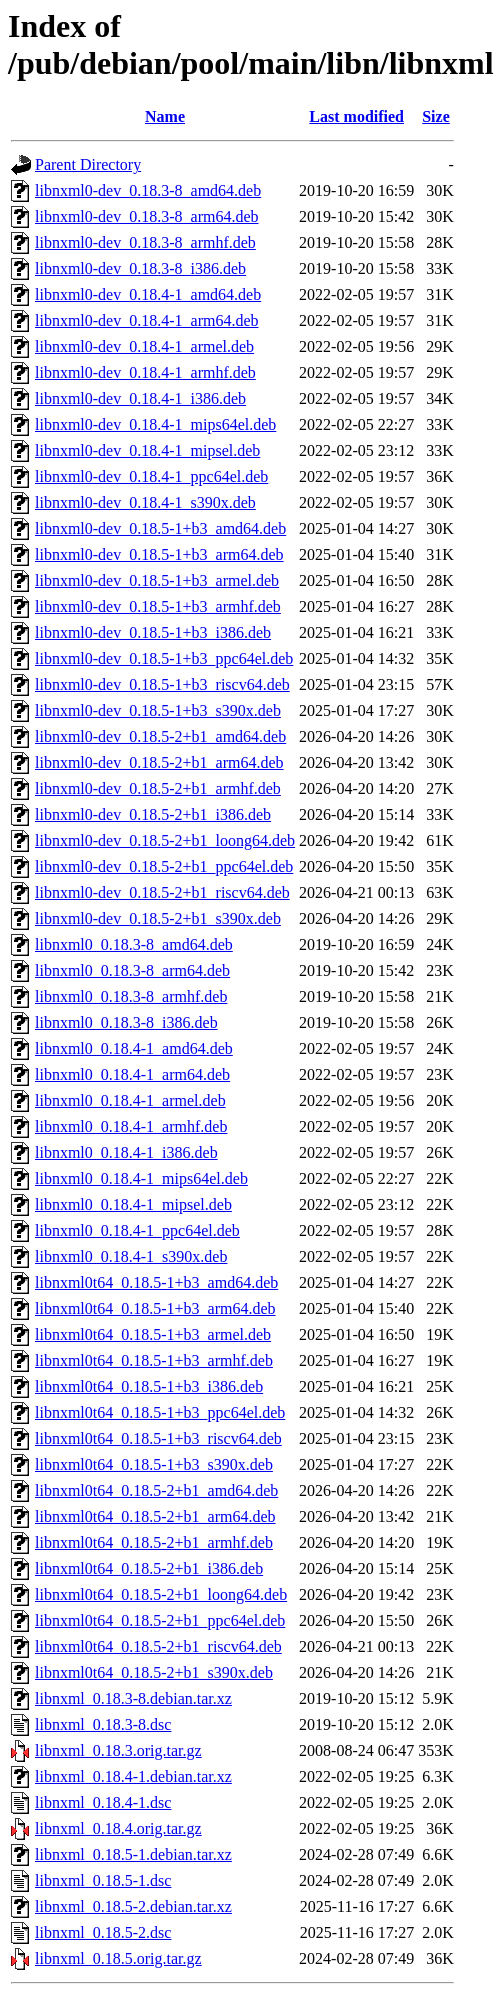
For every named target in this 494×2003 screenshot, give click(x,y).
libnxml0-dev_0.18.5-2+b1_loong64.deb (165, 840)
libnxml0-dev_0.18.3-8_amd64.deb (148, 190)
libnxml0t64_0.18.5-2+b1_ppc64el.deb (160, 1620)
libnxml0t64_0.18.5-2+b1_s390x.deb (154, 1672)
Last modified (356, 116)
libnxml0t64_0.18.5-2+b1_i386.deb (149, 1568)
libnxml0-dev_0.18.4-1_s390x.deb (145, 502)
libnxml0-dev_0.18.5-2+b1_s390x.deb (158, 918)
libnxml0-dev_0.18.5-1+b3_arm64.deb (159, 554)
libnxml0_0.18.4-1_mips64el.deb (141, 1178)
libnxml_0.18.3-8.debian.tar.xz (133, 1698)
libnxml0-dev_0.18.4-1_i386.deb (140, 398)
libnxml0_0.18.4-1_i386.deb (126, 1152)
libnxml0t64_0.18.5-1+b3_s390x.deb (154, 1464)
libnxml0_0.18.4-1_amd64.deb (134, 1048)
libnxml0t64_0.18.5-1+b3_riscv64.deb (158, 1438)
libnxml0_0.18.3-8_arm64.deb (132, 970)
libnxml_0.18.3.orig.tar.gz (118, 1750)
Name (165, 116)
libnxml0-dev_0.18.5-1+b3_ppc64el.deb (164, 658)
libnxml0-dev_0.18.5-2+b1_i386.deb (153, 814)
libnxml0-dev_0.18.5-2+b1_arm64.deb (159, 762)
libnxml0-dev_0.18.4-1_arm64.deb (147, 320)
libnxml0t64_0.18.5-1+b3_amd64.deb (156, 1282)
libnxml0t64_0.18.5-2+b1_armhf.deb (154, 1542)
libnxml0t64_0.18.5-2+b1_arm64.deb (155, 1516)
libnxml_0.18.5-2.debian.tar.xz (133, 1906)
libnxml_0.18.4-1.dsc (103, 1802)
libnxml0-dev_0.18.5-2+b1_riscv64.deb (162, 892)
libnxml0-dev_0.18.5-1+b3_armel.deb (157, 580)
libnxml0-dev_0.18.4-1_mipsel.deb (147, 450)
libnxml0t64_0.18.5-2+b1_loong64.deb (161, 1594)
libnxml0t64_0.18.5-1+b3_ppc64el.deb (160, 1412)
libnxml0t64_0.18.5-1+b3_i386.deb (149, 1386)
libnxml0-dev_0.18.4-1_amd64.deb (148, 294)
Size (436, 116)
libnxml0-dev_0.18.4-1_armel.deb (144, 346)
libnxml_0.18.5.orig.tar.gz (118, 1958)
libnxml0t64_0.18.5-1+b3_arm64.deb (155, 1308)
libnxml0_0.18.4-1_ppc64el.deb (137, 1230)
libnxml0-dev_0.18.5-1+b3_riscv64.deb (162, 684)
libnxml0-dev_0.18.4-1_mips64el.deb (155, 424)
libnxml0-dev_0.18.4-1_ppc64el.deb (151, 476)
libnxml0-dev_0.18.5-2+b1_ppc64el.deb (164, 866)
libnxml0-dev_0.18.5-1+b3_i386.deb (153, 632)
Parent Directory (88, 164)
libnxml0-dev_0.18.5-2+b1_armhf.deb (158, 788)
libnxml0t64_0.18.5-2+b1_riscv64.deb (158, 1646)
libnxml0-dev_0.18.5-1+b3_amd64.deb (160, 528)
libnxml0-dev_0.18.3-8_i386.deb (140, 268)
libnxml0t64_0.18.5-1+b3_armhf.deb (154, 1360)
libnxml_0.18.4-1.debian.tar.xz (133, 1776)
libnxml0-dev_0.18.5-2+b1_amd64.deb (160, 736)
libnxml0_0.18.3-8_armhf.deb (131, 996)
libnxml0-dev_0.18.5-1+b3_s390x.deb (158, 710)
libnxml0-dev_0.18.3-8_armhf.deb (145, 242)
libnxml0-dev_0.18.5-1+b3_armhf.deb (158, 606)
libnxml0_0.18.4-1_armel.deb (130, 1100)
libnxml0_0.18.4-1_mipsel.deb (133, 1204)
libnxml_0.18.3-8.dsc (103, 1724)
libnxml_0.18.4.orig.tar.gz (118, 1828)
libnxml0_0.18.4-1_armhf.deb (131, 1126)
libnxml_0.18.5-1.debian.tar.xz (133, 1854)
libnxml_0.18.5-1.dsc (103, 1880)
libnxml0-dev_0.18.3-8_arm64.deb (147, 216)
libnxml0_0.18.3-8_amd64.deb (134, 944)
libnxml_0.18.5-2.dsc (103, 1932)
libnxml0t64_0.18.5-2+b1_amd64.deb (156, 1490)
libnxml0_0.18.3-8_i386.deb (126, 1022)
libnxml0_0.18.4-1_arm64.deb (132, 1074)
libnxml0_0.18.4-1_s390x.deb (131, 1256)
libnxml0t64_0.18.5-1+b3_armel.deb (153, 1334)
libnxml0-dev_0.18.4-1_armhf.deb (145, 372)
